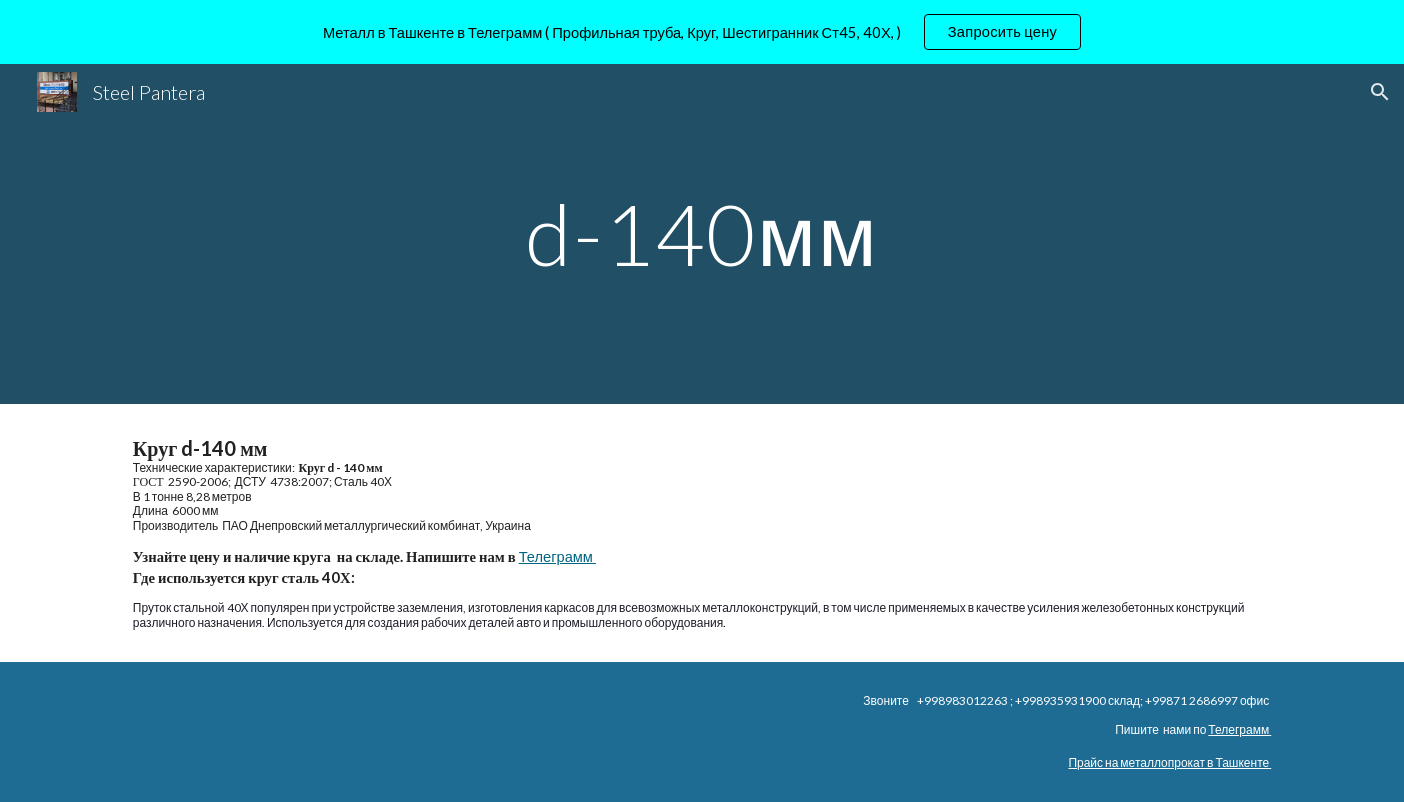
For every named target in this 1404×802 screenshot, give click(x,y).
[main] (702, 233)
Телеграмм (557, 556)
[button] (1380, 92)
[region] (702, 32)
